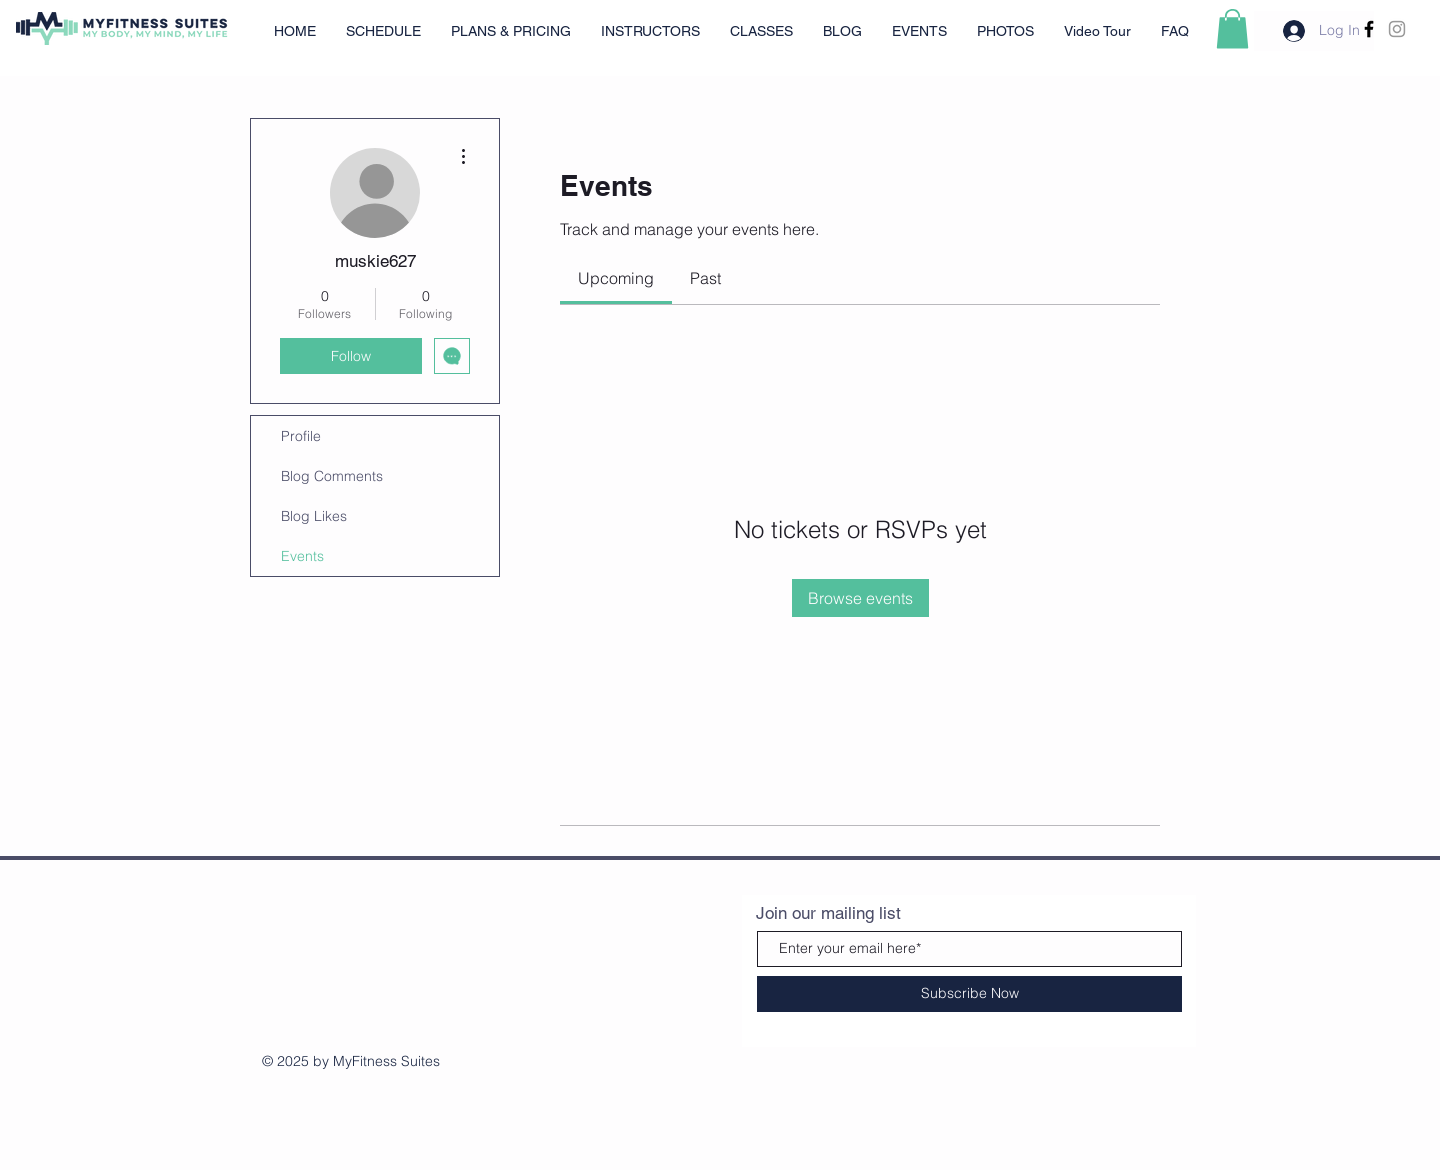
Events (302, 556)
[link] (616, 278)
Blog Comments (332, 476)
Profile (301, 436)
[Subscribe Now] (969, 994)
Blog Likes (314, 516)
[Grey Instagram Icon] (1397, 29)
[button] (1232, 28)
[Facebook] (1369, 29)
